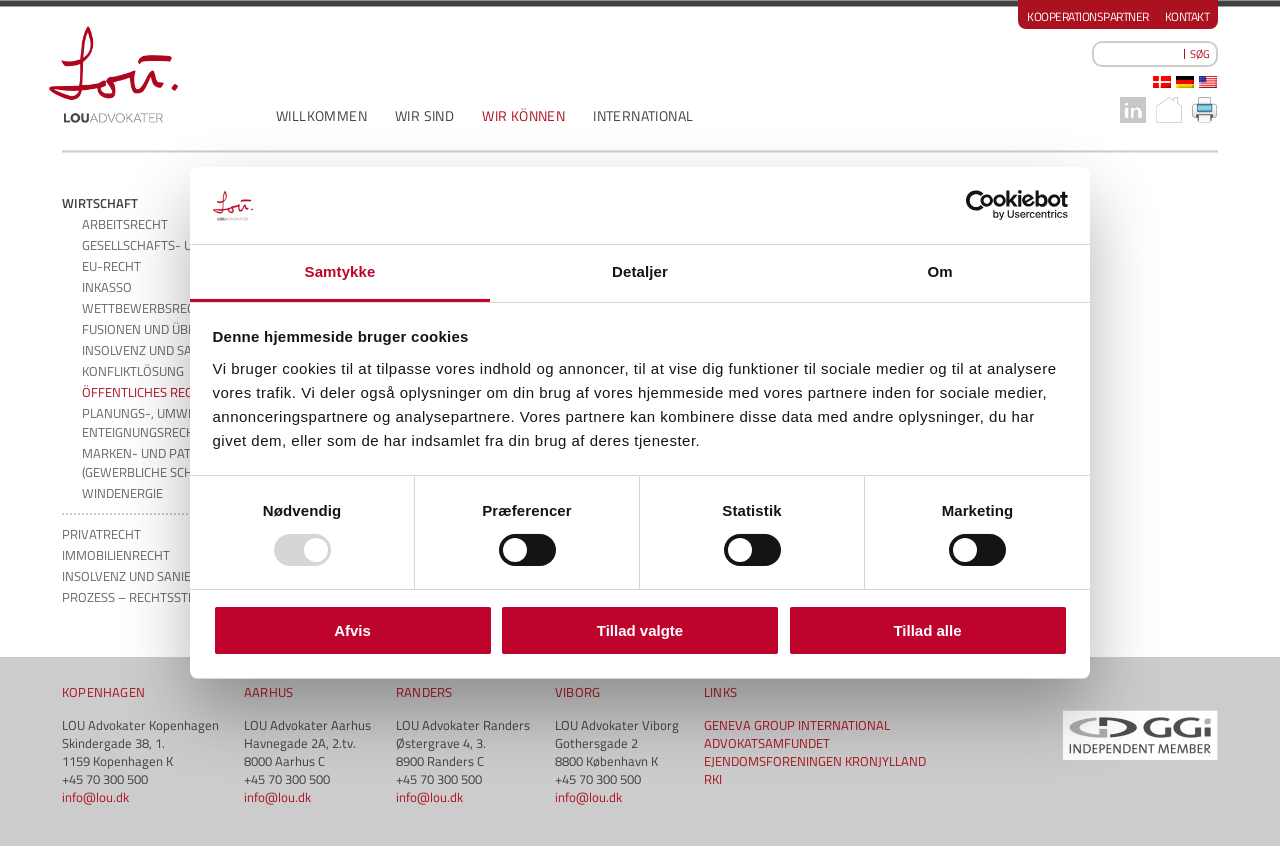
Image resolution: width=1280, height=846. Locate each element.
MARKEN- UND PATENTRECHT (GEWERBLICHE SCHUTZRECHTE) (172, 462)
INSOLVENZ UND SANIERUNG (163, 350)
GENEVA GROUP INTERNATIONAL (797, 725)
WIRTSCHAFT (100, 203)
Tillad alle (927, 630)
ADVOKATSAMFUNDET (767, 743)
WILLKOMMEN (321, 115)
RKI (713, 779)
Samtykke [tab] (340, 271)
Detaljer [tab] (640, 271)
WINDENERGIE (122, 493)
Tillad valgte (640, 630)
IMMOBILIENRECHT (116, 555)
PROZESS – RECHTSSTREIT (137, 597)
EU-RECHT (111, 266)
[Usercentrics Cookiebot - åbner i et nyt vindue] (980, 205)
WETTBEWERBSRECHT (146, 308)
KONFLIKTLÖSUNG (133, 371)
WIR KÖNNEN (523, 115)
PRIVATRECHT (101, 534)
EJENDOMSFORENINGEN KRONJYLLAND (815, 761)
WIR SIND (424, 115)
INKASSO (107, 287)
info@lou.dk (95, 797)
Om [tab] (939, 271)
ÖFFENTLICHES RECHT (145, 392)
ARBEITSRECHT (125, 224)
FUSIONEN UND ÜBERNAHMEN (169, 329)
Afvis (352, 630)
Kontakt (1187, 16)
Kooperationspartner (1088, 16)
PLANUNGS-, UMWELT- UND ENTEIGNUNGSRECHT (161, 422)
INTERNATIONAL (643, 115)
